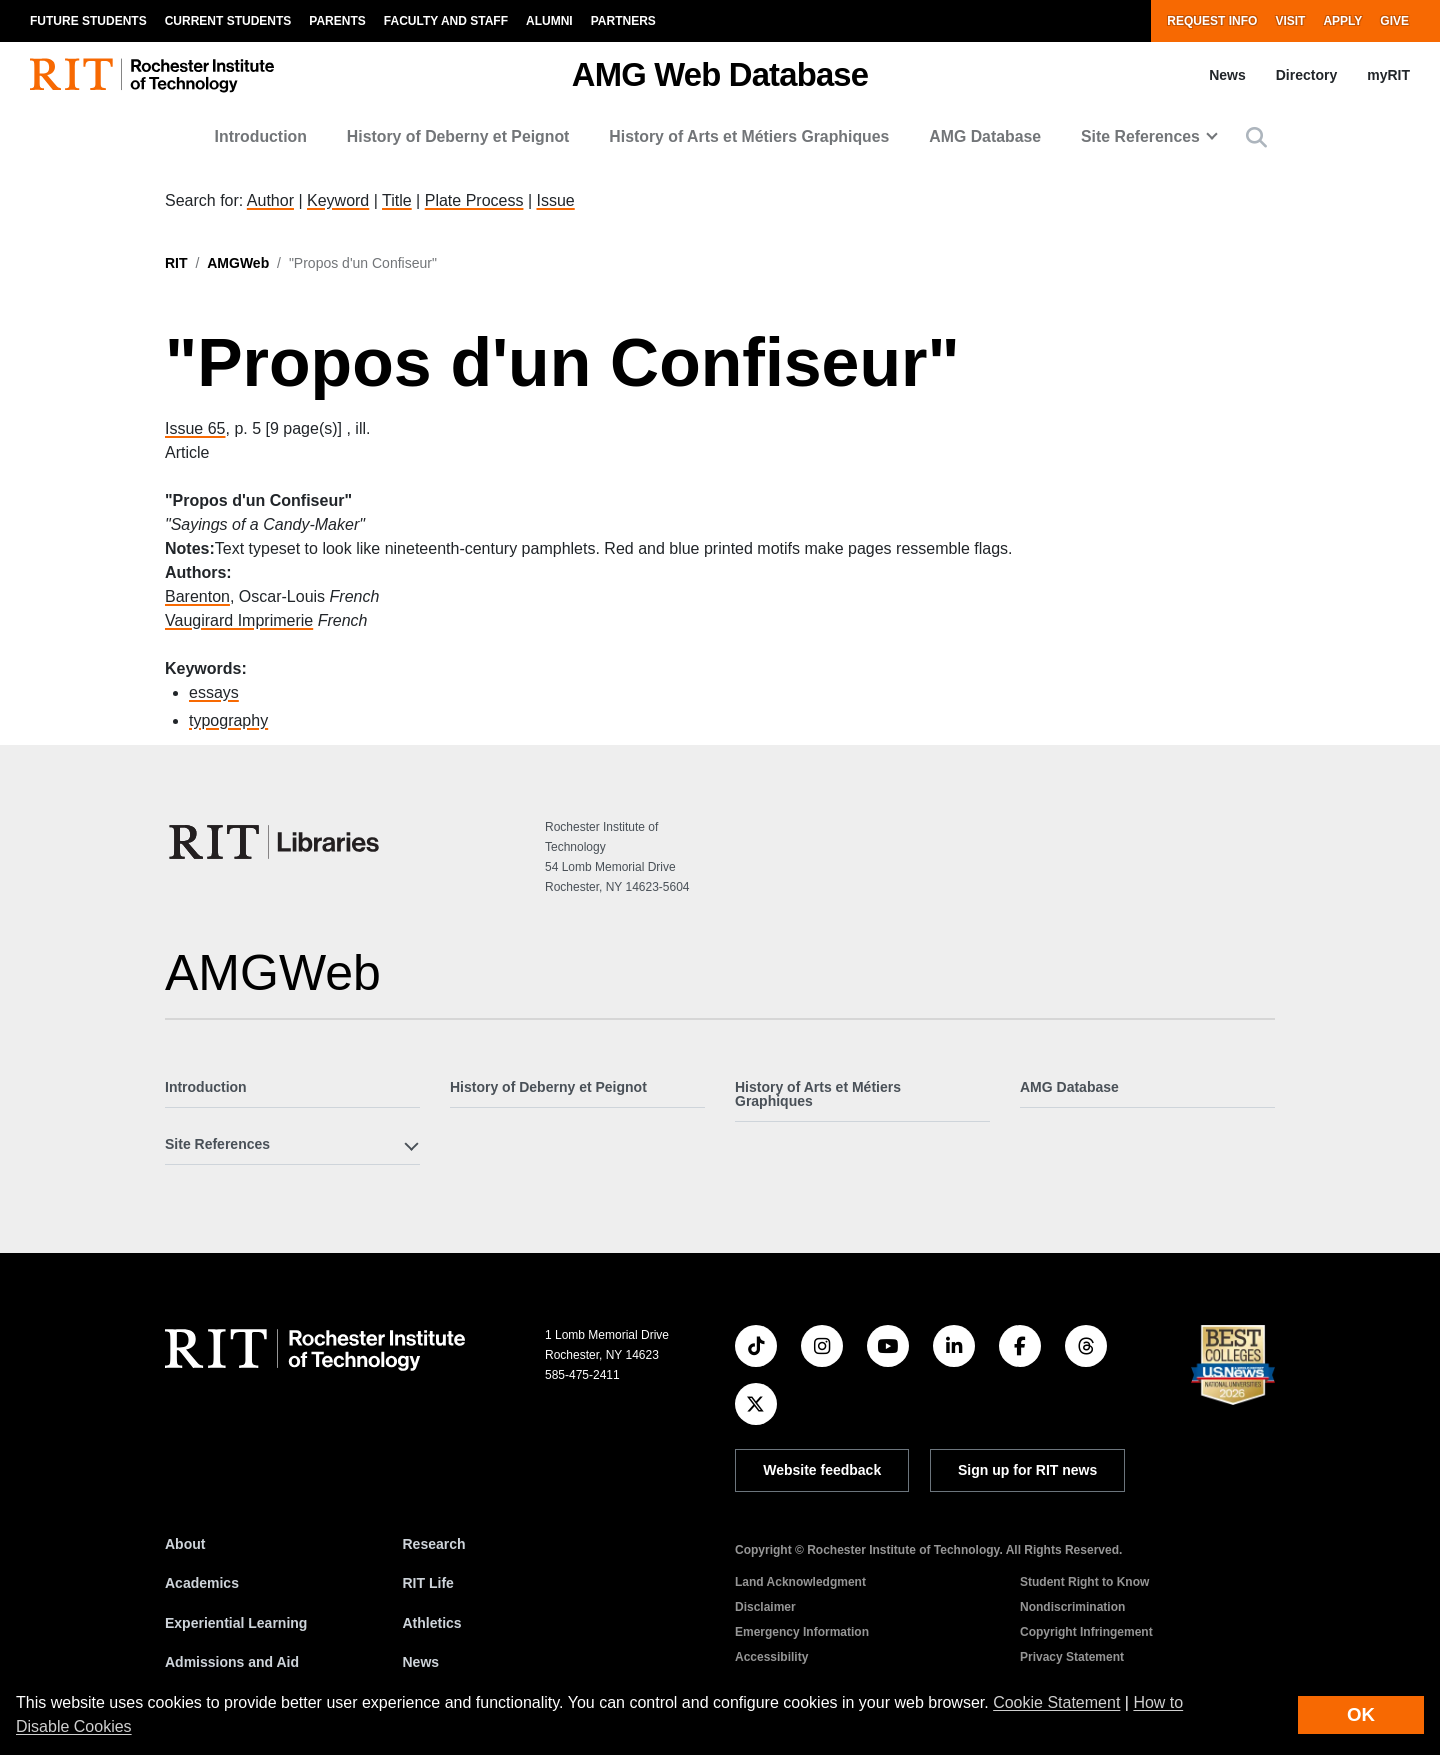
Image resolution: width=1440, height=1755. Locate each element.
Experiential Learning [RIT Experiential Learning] (236, 1623)
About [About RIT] (185, 1544)
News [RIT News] (421, 1662)
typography (228, 720)
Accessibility (771, 1657)
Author (270, 200)
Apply (1342, 21)
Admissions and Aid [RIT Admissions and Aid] (232, 1662)
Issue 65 (195, 428)
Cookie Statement (1056, 1702)
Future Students (88, 21)
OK (1361, 1714)
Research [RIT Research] (434, 1544)
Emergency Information (802, 1632)
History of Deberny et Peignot (458, 136)
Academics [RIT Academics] (202, 1583)
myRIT (1388, 75)
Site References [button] (1140, 136)
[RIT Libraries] (276, 842)
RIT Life (428, 1583)
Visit (1290, 21)
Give (1394, 21)
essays (214, 692)
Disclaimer (765, 1607)
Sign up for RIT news (1027, 1470)
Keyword (338, 200)
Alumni (549, 21)
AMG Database (985, 136)
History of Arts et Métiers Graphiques (749, 136)
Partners (623, 21)
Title (397, 200)
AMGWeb (238, 263)
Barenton (197, 596)
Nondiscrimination (1072, 1607)
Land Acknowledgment (800, 1582)
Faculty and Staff (446, 21)
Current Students (228, 21)
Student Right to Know (1084, 1582)
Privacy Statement (1072, 1657)
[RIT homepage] (152, 75)
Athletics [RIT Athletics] (432, 1623)
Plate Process (474, 200)
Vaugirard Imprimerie (239, 620)
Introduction (261, 136)
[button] (1256, 137)
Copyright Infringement (1086, 1632)
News (1227, 75)
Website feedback (822, 1470)
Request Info (1212, 21)
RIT (176, 263)
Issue (555, 200)
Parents (337, 21)
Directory (1306, 75)
